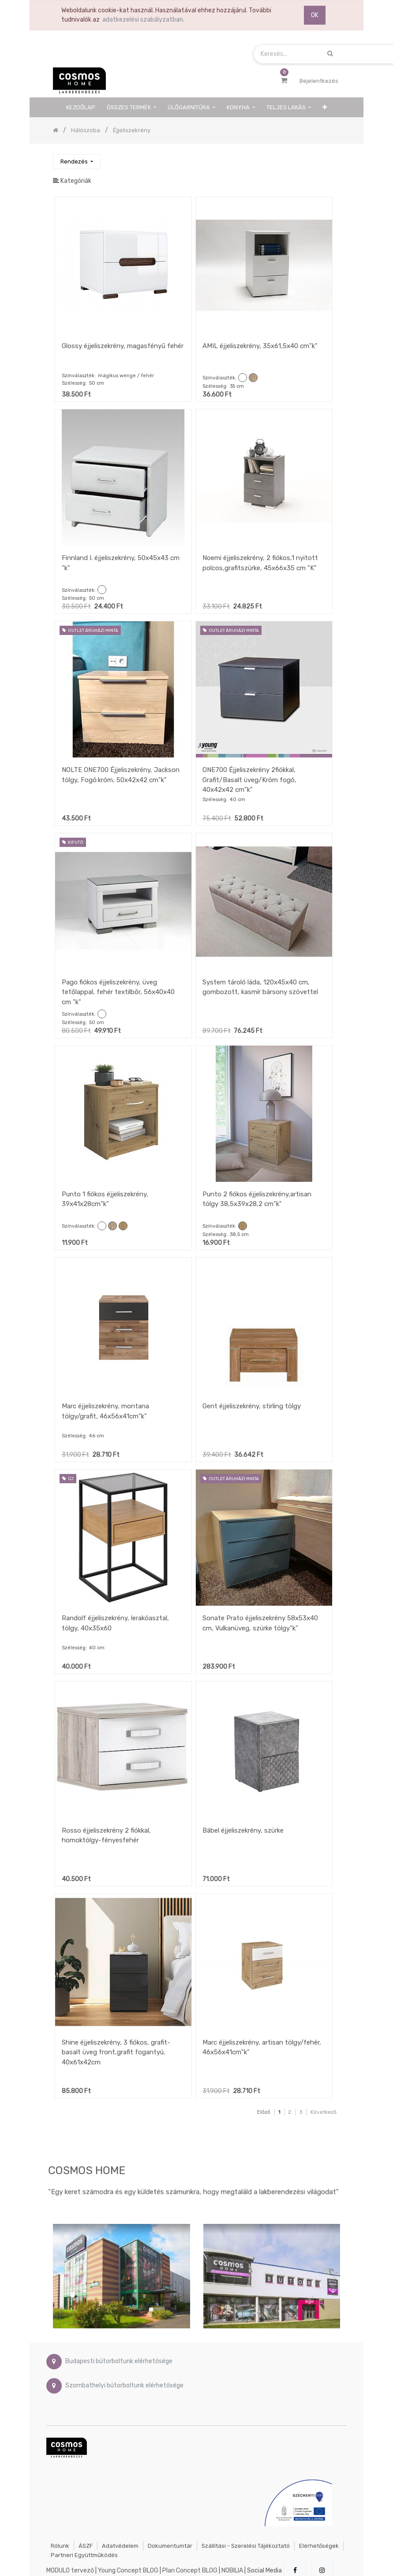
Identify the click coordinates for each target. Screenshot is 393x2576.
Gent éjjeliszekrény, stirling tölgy (251, 1406)
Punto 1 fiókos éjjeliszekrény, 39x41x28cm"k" (105, 1199)
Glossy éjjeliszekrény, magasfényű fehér (122, 346)
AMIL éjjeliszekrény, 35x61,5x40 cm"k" (260, 346)
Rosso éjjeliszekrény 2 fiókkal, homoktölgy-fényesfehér (106, 1835)
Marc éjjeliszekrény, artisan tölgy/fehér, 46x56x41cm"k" (261, 2047)
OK (314, 15)
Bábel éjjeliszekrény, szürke (243, 1830)
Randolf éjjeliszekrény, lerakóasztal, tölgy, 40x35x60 (115, 1623)
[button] (325, 107)
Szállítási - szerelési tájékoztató (246, 2546)
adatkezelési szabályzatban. (143, 19)
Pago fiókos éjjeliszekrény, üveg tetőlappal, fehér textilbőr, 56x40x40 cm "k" (118, 992)
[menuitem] (81, 107)
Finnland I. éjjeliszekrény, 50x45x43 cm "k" (121, 563)
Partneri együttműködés (84, 2555)
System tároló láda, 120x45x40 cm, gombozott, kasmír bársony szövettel (260, 987)
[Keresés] (333, 158)
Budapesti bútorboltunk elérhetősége (118, 2361)
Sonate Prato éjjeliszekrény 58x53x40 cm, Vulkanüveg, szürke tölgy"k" (260, 1623)
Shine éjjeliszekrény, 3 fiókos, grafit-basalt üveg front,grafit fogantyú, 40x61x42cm (116, 2052)
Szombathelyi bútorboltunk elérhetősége (124, 2385)
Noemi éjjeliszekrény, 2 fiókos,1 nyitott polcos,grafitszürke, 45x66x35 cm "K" (260, 563)
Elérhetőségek (319, 2546)
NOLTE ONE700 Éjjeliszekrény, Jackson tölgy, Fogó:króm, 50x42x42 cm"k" (121, 775)
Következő (324, 2112)
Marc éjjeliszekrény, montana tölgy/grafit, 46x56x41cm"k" (105, 1411)
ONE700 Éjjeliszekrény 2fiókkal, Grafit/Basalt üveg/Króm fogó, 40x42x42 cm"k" (249, 780)
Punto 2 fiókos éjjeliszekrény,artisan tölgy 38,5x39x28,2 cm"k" (256, 1199)
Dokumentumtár (170, 2546)
